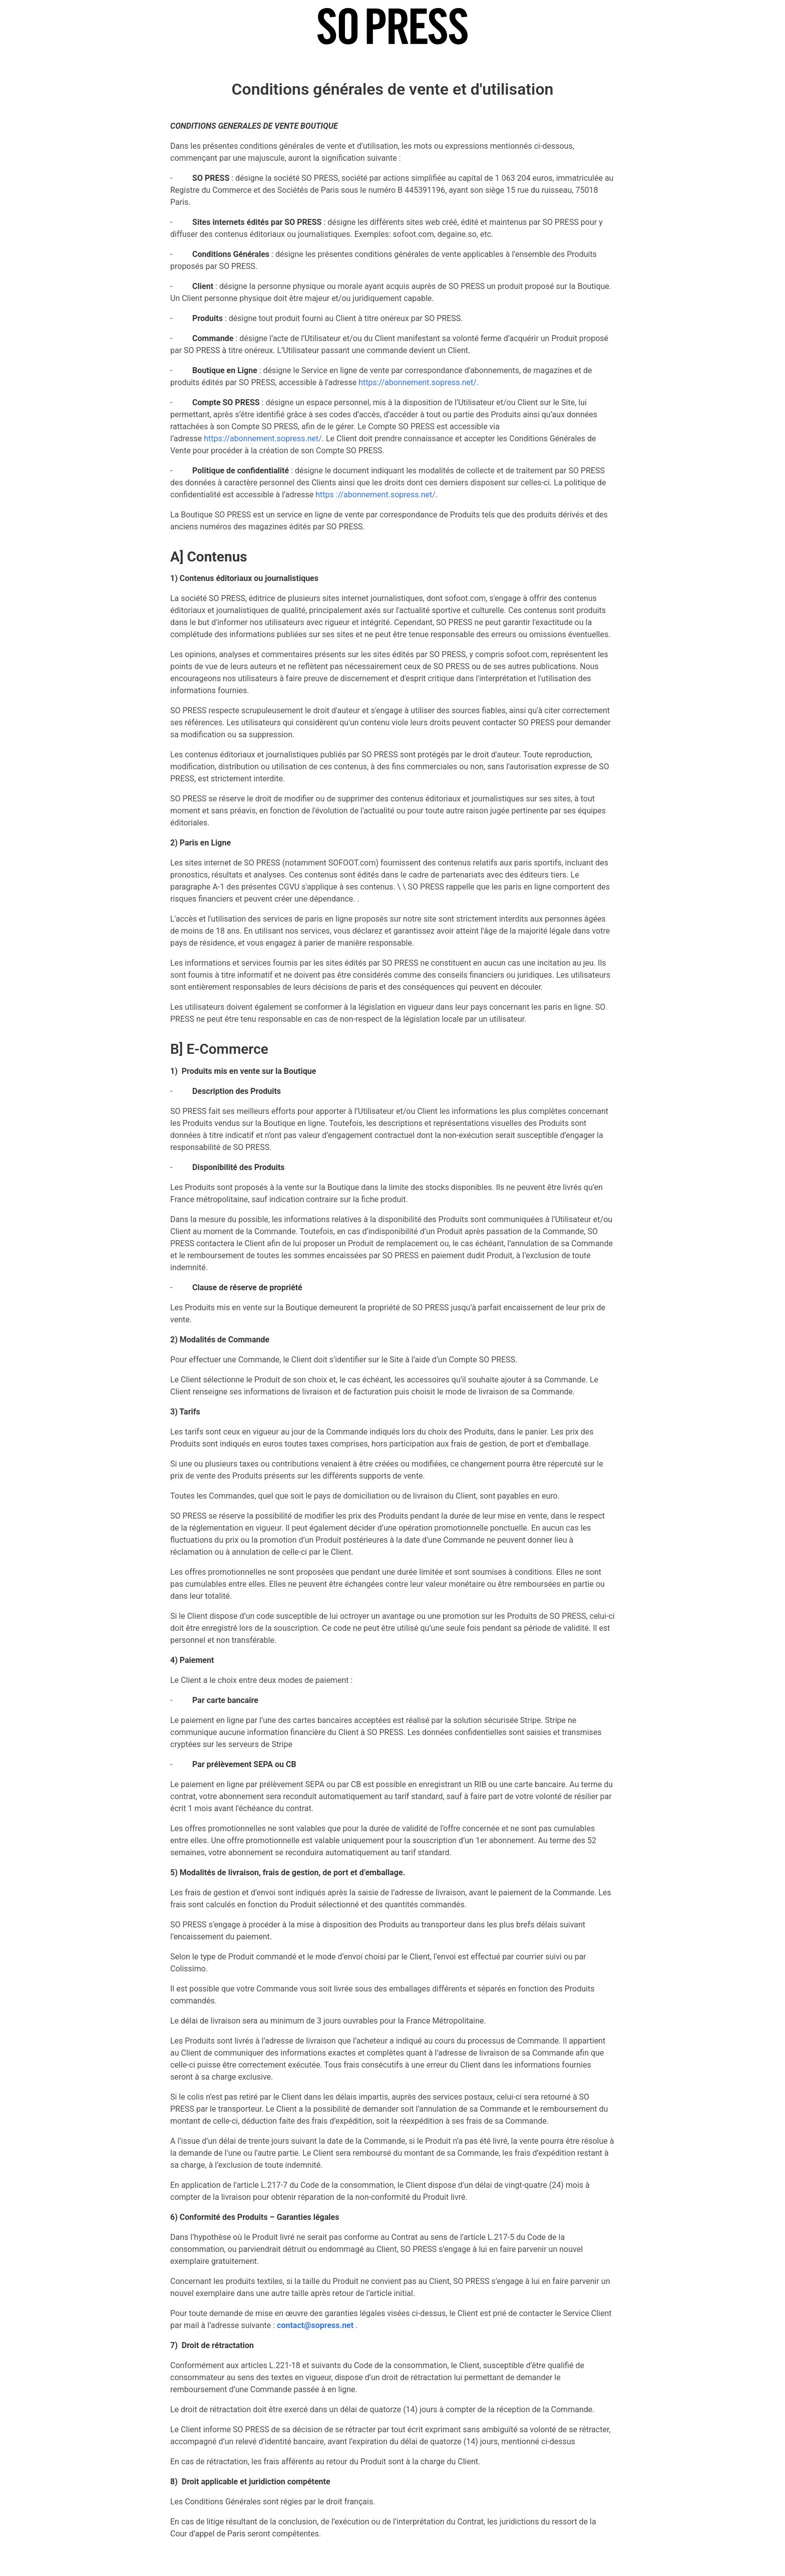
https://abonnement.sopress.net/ (417, 382)
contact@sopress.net (315, 2325)
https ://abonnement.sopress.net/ (375, 494)
